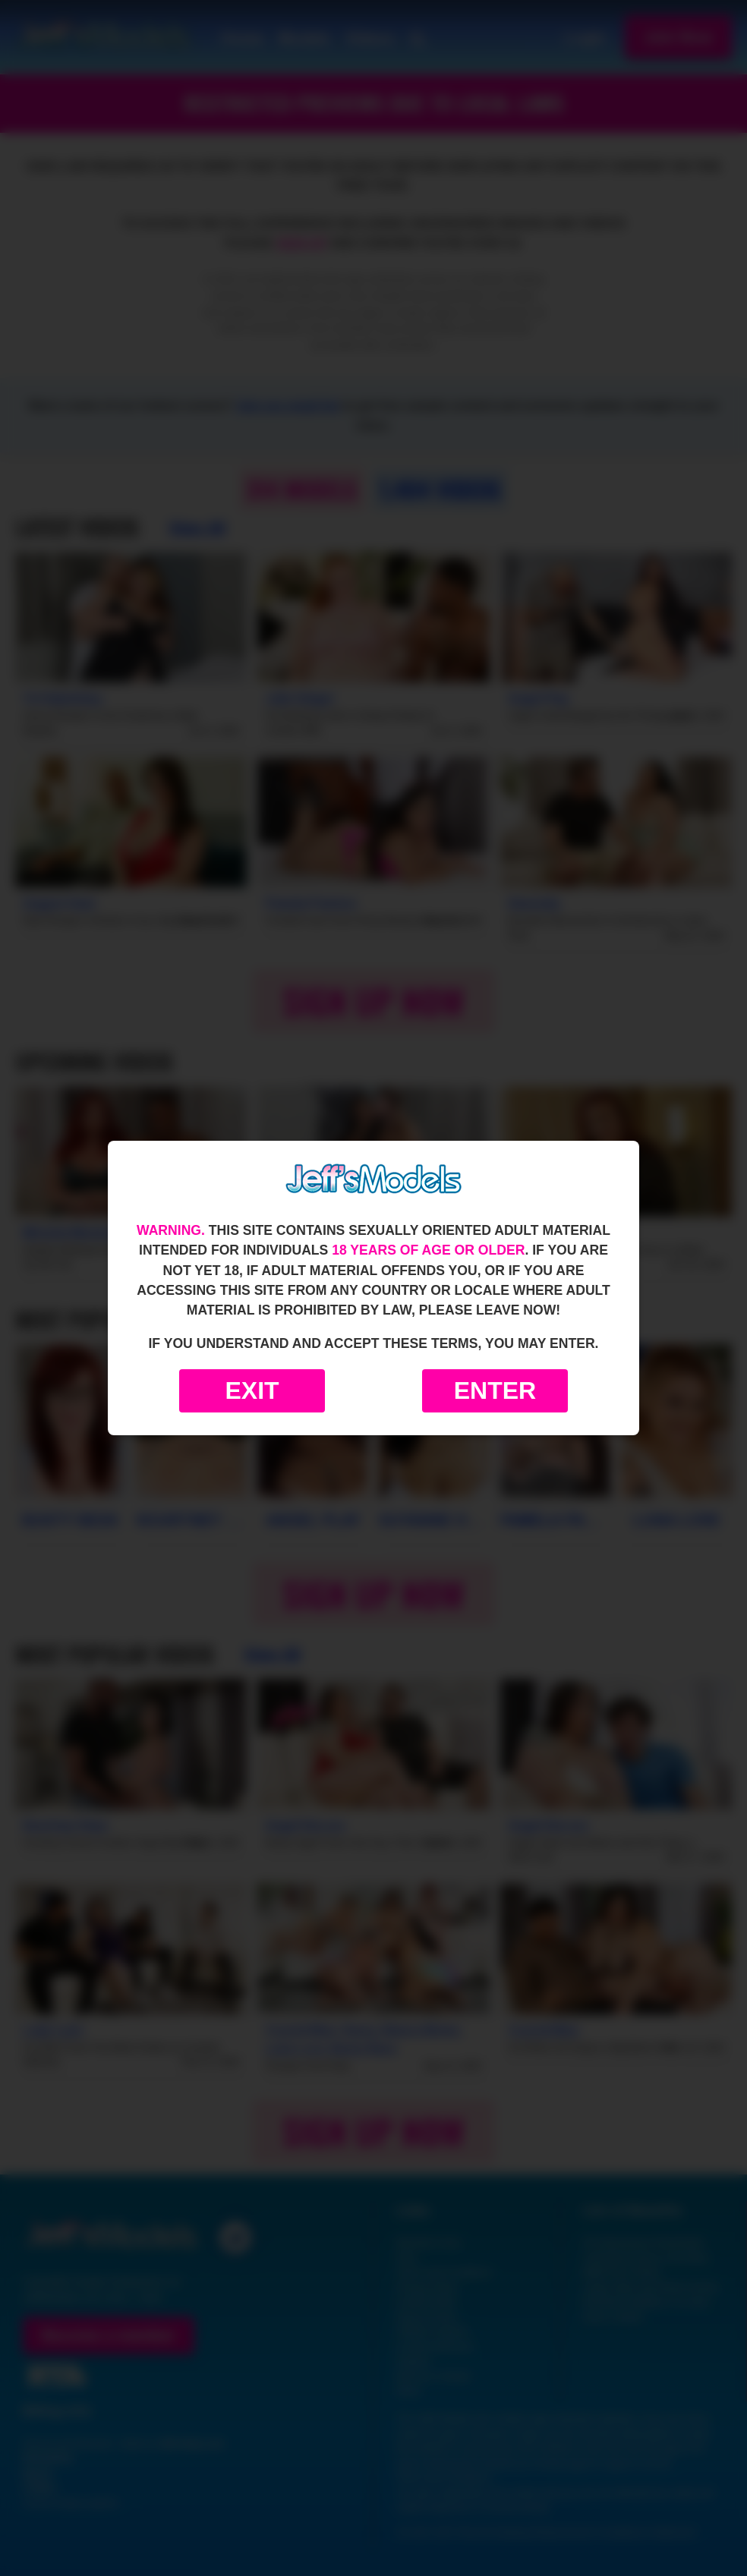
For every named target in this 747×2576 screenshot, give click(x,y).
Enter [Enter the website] (495, 1390)
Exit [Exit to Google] (252, 1390)
